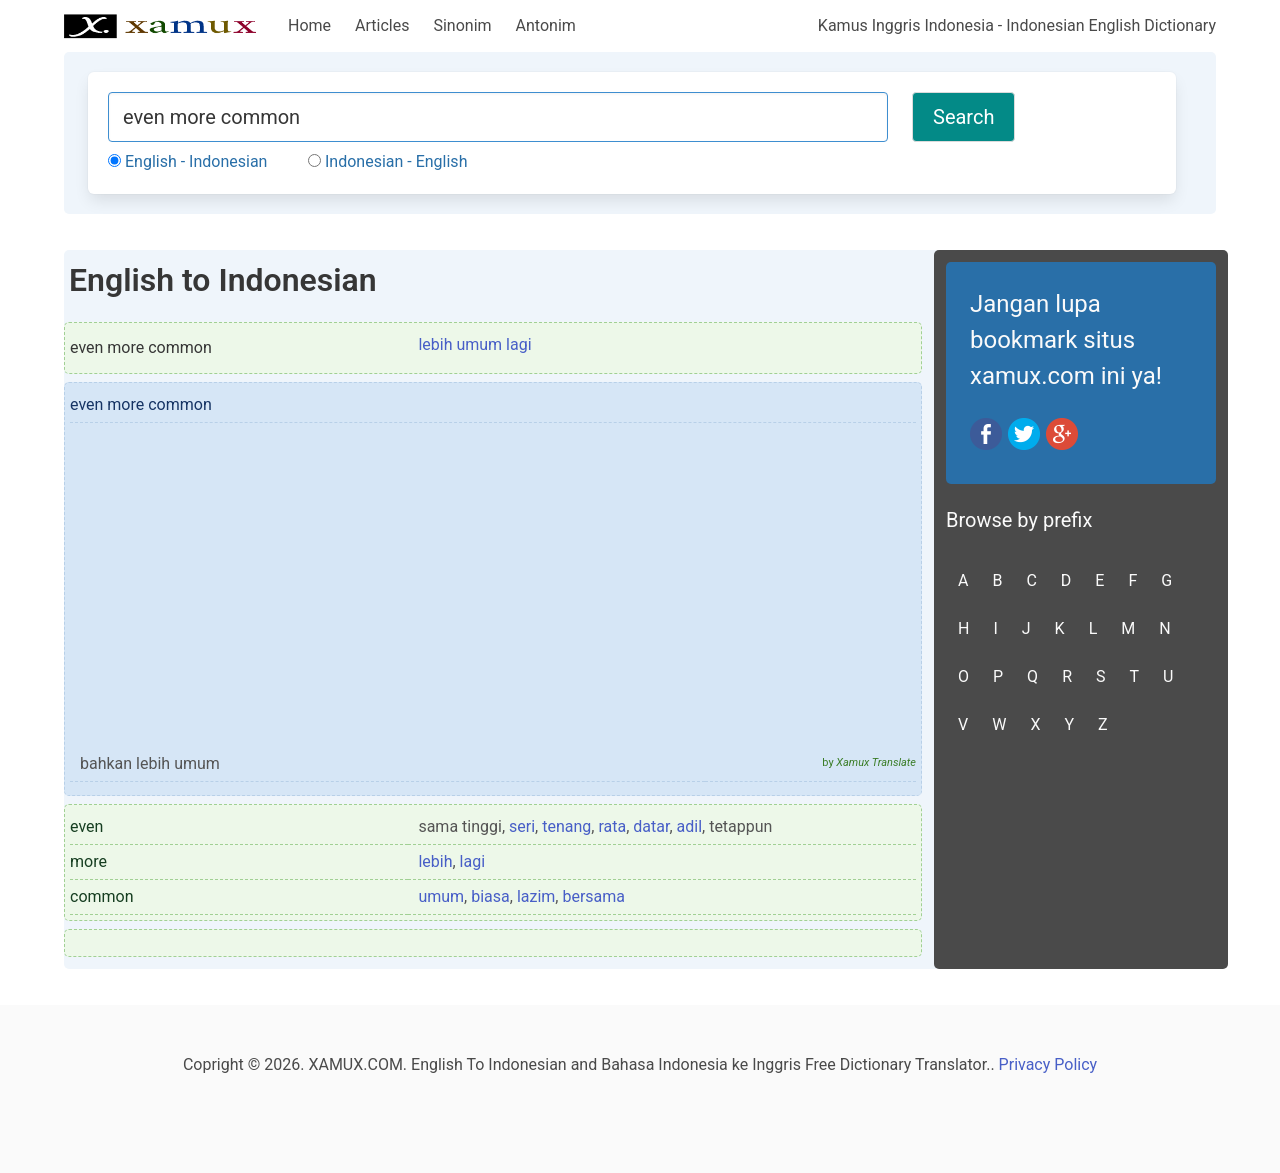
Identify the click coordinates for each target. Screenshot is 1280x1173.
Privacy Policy (1048, 1064)
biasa (490, 896)
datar (651, 826)
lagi (472, 861)
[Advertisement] (493, 597)
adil (690, 826)
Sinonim (462, 25)
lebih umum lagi (474, 344)
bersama (593, 896)
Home (309, 25)
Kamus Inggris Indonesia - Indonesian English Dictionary (1017, 25)
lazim (536, 896)
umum (441, 896)
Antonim (546, 25)
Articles (382, 25)
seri (522, 826)
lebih (435, 861)
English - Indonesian (187, 161)
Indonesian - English (387, 161)
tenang (566, 826)
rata (612, 826)
